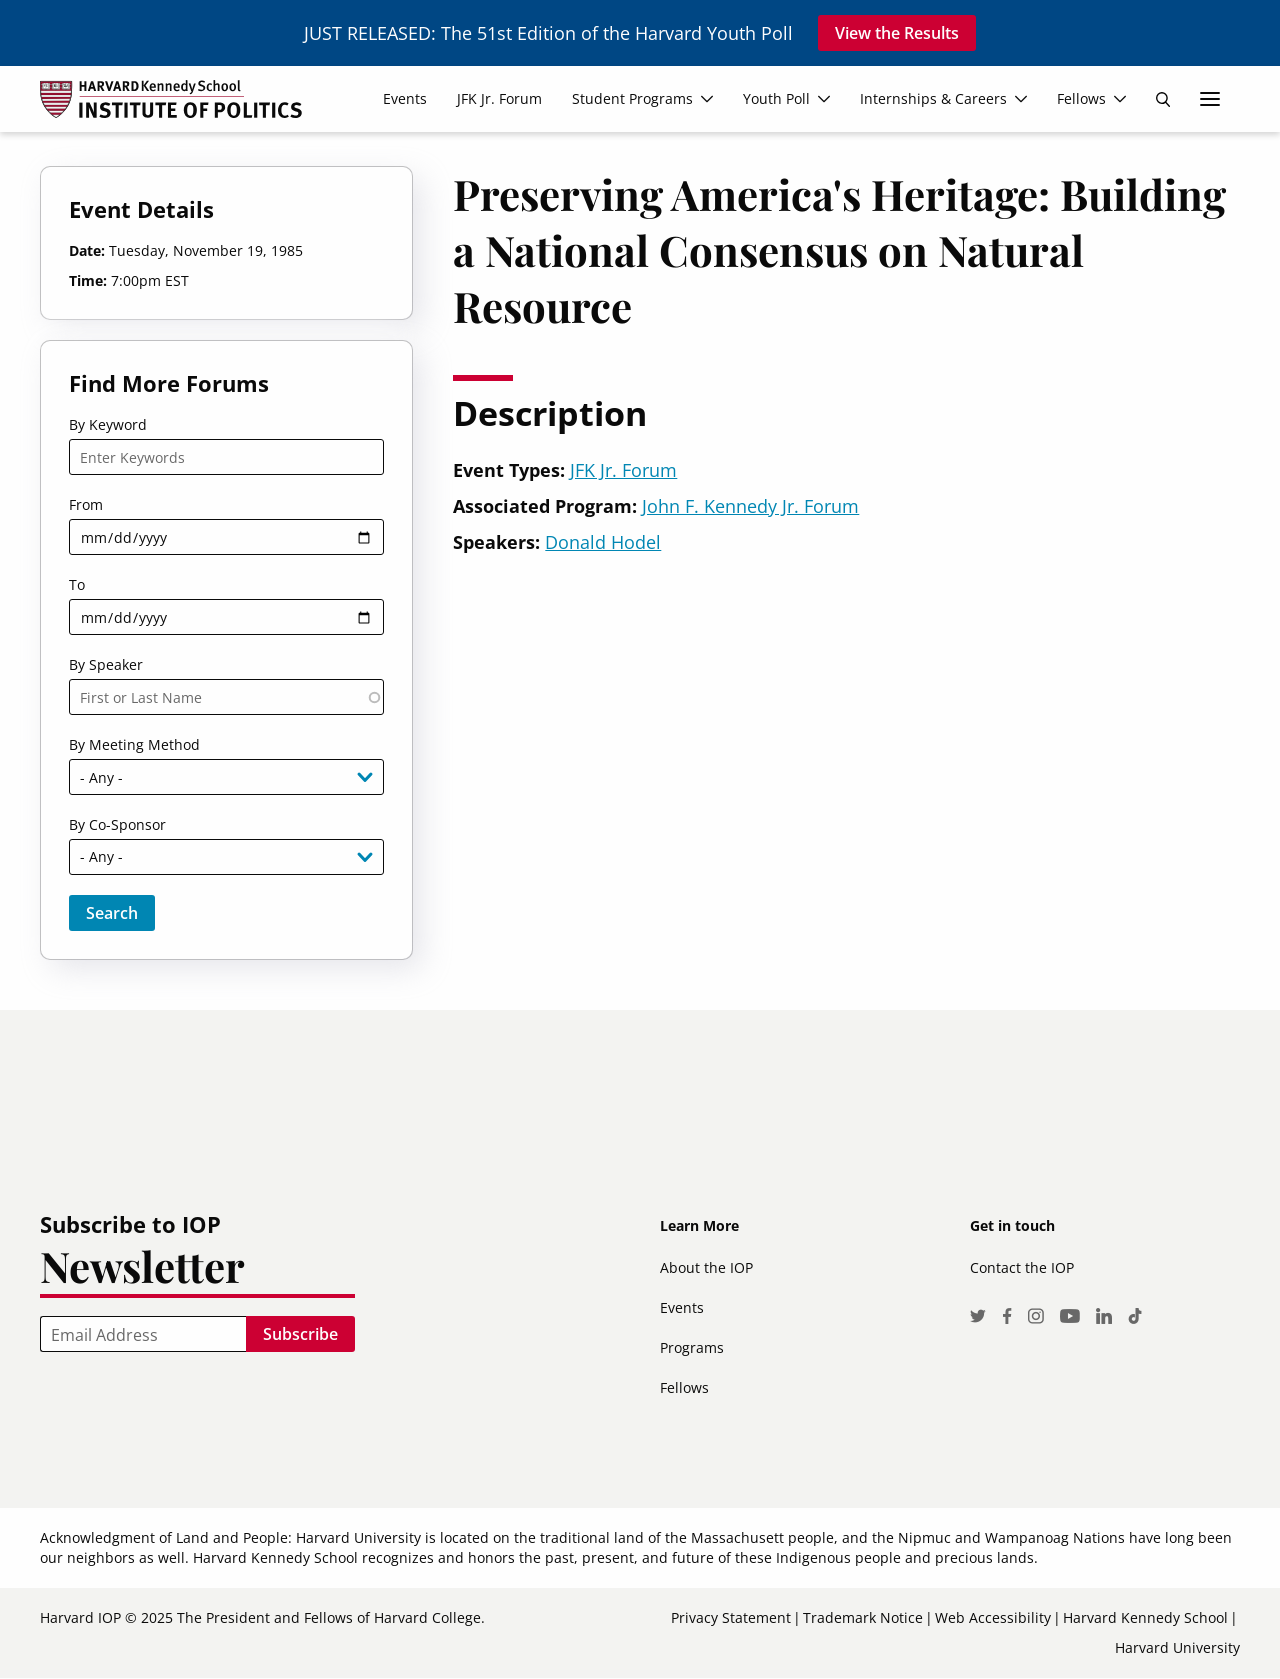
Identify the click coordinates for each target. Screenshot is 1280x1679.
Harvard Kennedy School (1145, 1617)
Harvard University (1177, 1647)
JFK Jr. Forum (623, 470)
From (86, 504)
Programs (692, 1347)
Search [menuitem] (1163, 99)
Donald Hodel (603, 542)
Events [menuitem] (405, 98)
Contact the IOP (1022, 1267)
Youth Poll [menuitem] (776, 98)
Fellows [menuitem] (1081, 98)
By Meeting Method (134, 744)
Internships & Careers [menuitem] (933, 98)
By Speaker (106, 664)
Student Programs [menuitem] (632, 98)
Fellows (684, 1387)
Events (682, 1307)
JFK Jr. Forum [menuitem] (499, 98)
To (77, 584)
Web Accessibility (993, 1617)
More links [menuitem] (1210, 99)
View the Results (897, 33)
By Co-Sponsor (117, 824)
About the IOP (706, 1267)
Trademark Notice (863, 1617)
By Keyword (108, 424)
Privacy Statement (731, 1617)
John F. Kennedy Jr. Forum (750, 506)
